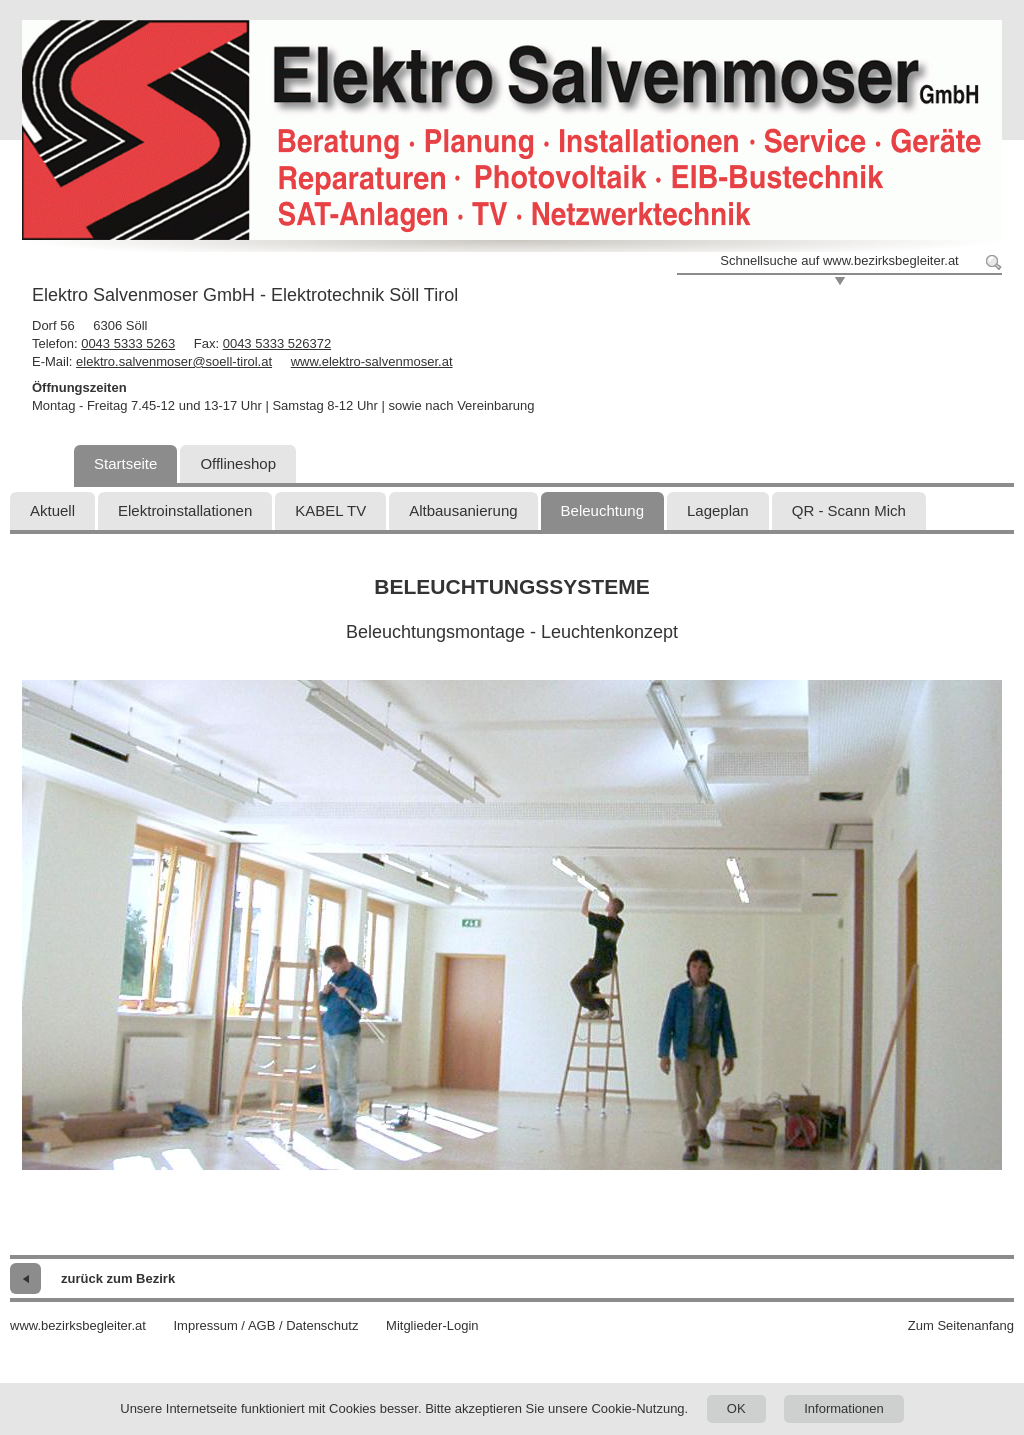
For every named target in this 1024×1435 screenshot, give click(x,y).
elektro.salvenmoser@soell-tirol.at (174, 361)
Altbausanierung (463, 510)
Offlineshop (238, 463)
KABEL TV (330, 510)
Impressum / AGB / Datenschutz (265, 1325)
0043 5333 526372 (277, 343)
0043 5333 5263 (128, 343)
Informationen (844, 1408)
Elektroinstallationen (185, 510)
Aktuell (52, 510)
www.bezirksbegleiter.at (78, 1325)
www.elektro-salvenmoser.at (372, 361)
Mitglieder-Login (432, 1325)
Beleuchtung (602, 510)
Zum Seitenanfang (961, 1325)
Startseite (125, 463)
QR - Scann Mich (849, 510)
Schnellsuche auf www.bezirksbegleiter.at (839, 260)
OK (736, 1408)
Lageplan (718, 510)
